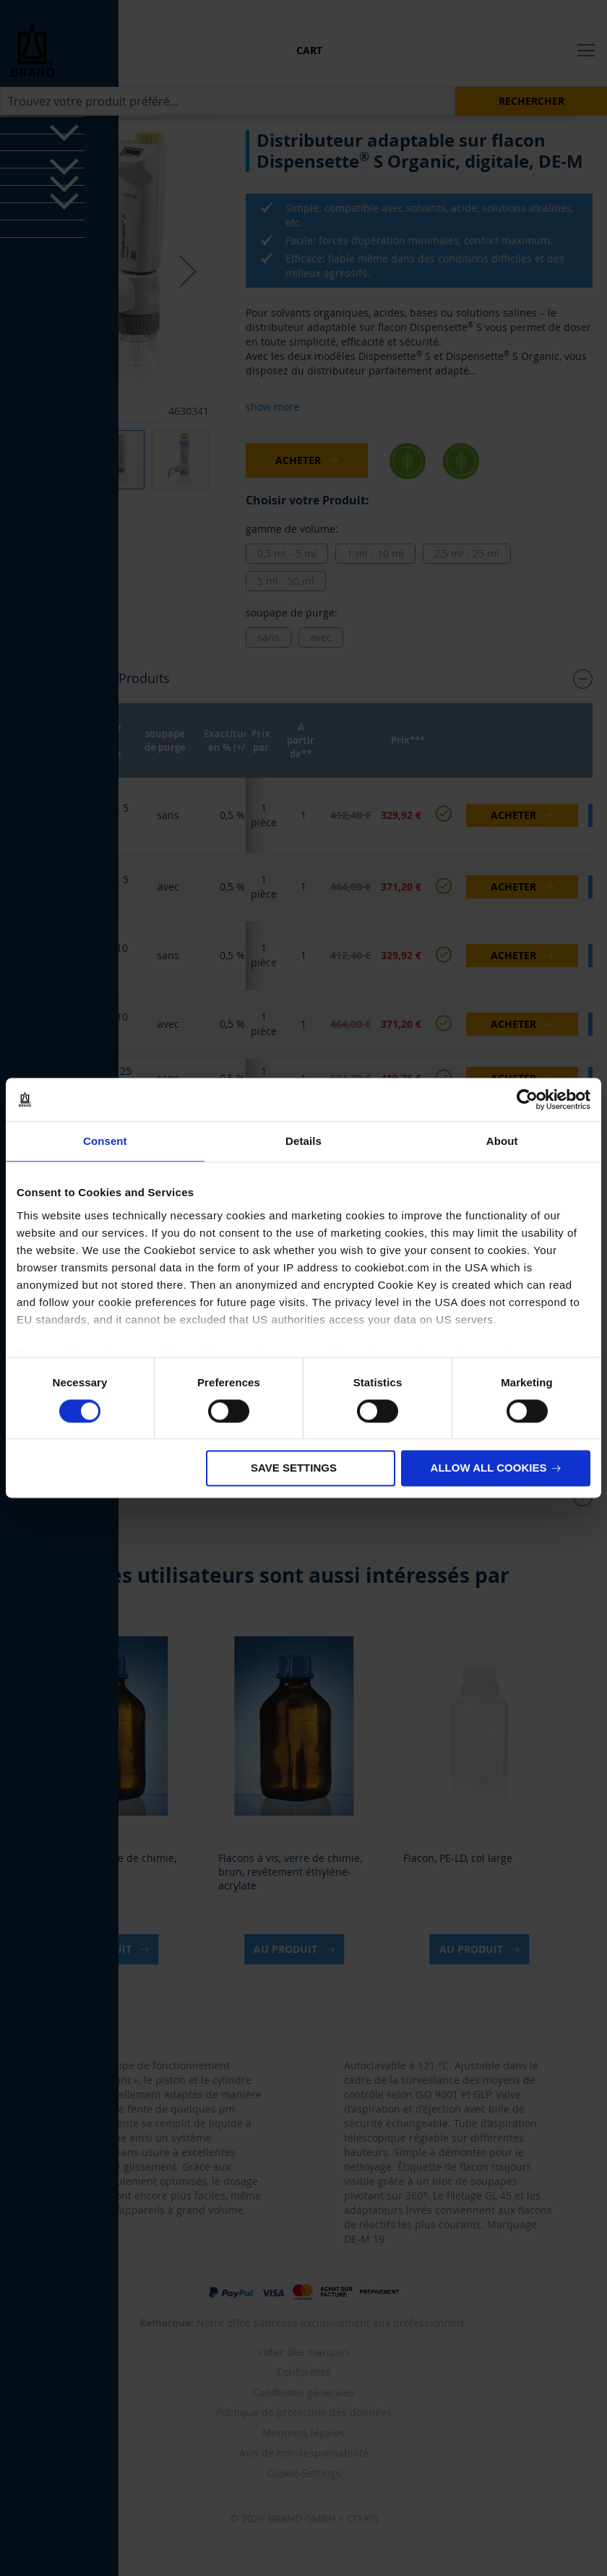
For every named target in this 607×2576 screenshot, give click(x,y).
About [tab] (502, 1141)
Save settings (294, 1468)
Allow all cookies (489, 1468)
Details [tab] (303, 1141)
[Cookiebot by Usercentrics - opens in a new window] (527, 1099)
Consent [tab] (105, 1141)
